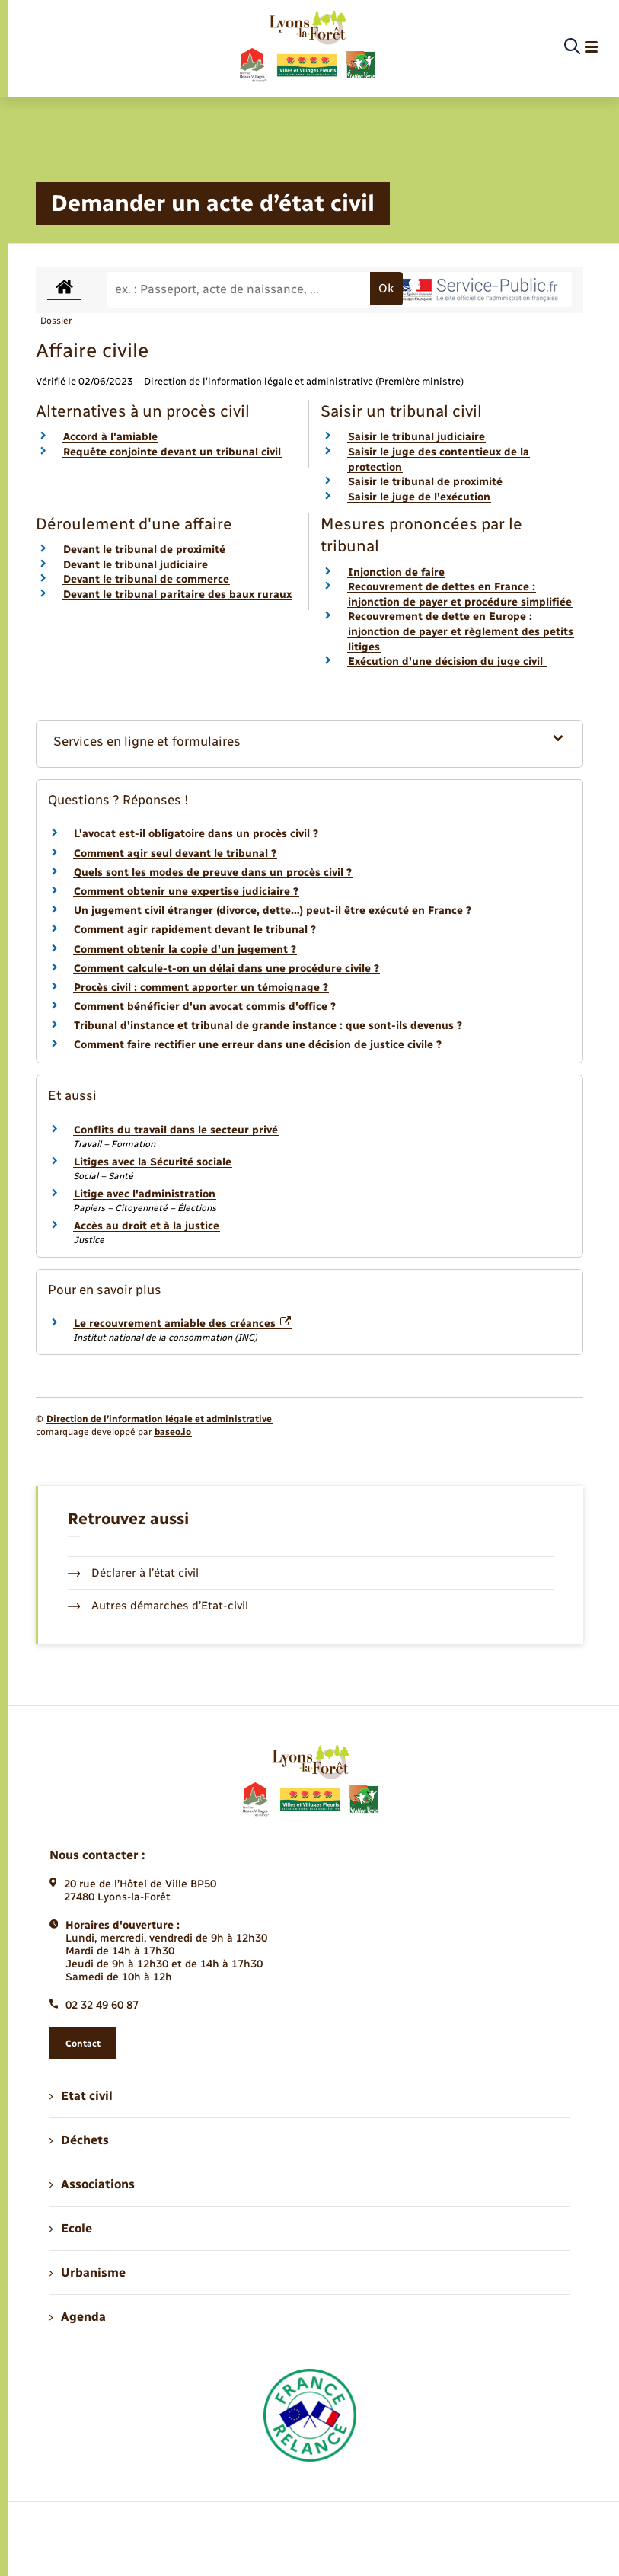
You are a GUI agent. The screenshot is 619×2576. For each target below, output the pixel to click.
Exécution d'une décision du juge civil (447, 661)
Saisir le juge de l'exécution (419, 497)
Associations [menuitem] (92, 2184)
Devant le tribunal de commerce (146, 579)
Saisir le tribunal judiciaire (416, 436)
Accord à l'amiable (110, 436)
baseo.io (173, 1432)
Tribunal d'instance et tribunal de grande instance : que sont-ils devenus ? (268, 1025)
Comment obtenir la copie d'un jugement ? (185, 949)
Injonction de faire (396, 572)
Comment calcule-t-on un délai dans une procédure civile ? (226, 968)
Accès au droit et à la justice (146, 1225)
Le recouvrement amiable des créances (183, 1323)
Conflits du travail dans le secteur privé (176, 1129)
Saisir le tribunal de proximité (425, 481)
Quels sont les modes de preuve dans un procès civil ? (213, 872)
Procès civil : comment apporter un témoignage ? (201, 987)
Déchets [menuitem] (79, 2140)
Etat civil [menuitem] (81, 2096)
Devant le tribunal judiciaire (135, 564)
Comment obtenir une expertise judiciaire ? (186, 891)
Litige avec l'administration (144, 1193)
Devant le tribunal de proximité (144, 549)
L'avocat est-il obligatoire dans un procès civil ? (196, 833)
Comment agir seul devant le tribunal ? (175, 853)
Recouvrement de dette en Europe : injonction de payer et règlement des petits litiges (460, 631)
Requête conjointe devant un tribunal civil (172, 452)
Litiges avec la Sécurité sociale (152, 1161)
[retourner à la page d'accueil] (306, 47)
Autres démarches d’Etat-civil (158, 1605)
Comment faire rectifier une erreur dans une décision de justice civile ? (258, 1044)
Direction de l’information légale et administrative (159, 1419)
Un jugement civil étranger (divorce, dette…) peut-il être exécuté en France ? (272, 910)
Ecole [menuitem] (70, 2228)
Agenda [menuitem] (77, 2316)
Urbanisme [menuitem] (87, 2272)
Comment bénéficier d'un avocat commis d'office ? (205, 1006)
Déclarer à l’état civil (133, 1573)
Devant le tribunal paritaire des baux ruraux (177, 594)
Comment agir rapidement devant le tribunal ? (195, 929)
